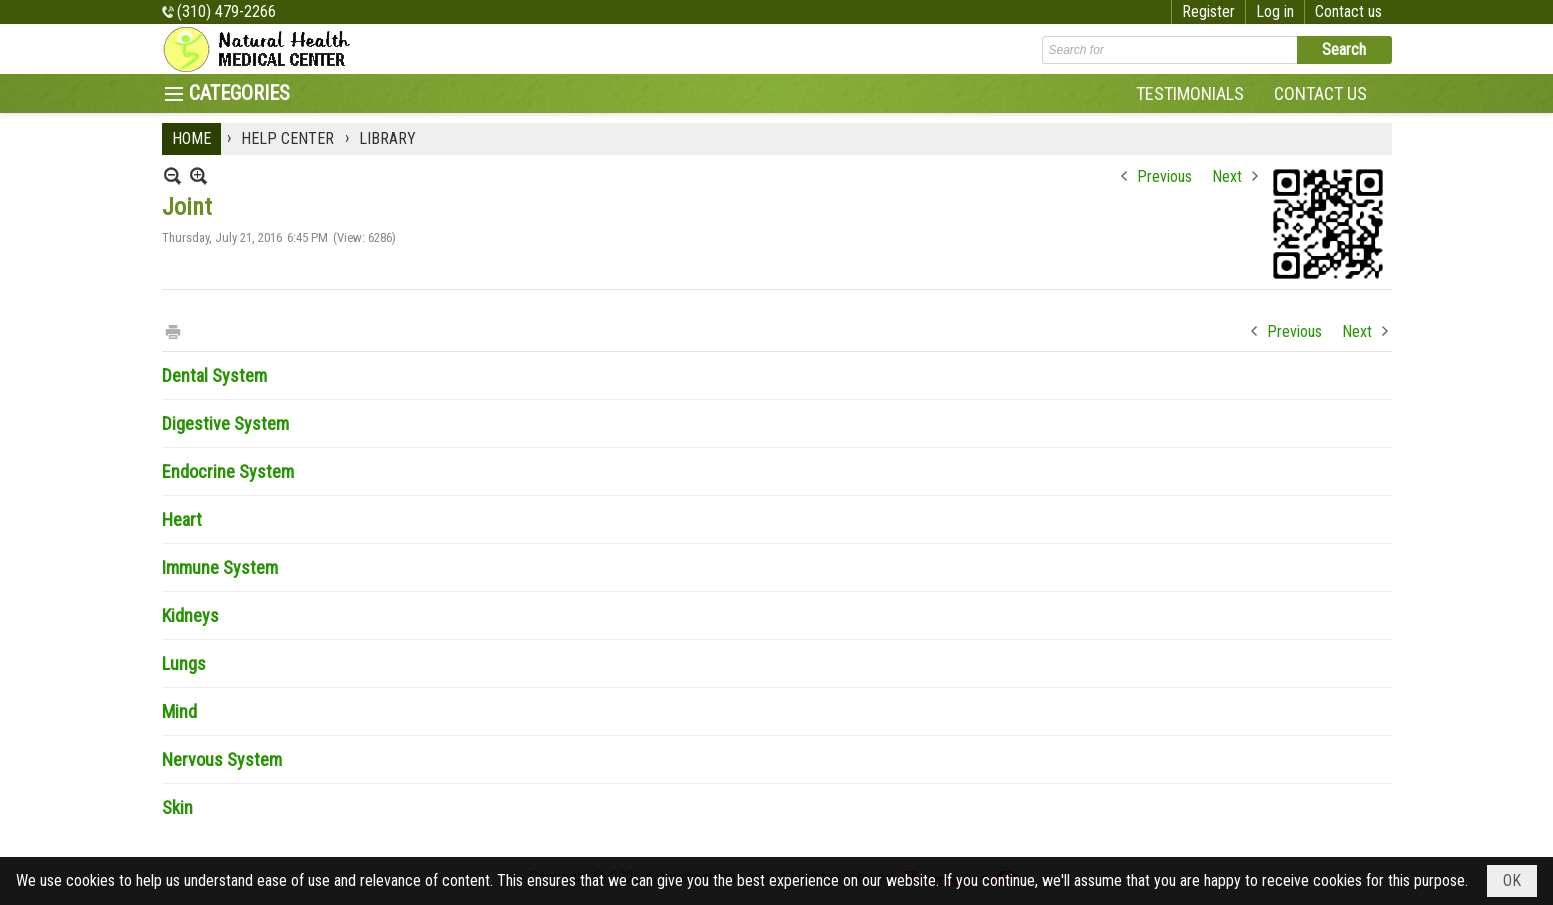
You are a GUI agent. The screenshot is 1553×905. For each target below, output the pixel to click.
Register (1208, 11)
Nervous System (222, 759)
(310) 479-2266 (226, 11)
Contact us (1348, 11)
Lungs (184, 663)
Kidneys (190, 615)
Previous (1164, 176)
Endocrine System (228, 471)
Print (172, 330)
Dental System (214, 375)
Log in (1275, 11)
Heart (182, 519)
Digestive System (225, 423)
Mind (179, 711)
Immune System (220, 567)
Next (1227, 176)
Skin (177, 807)
